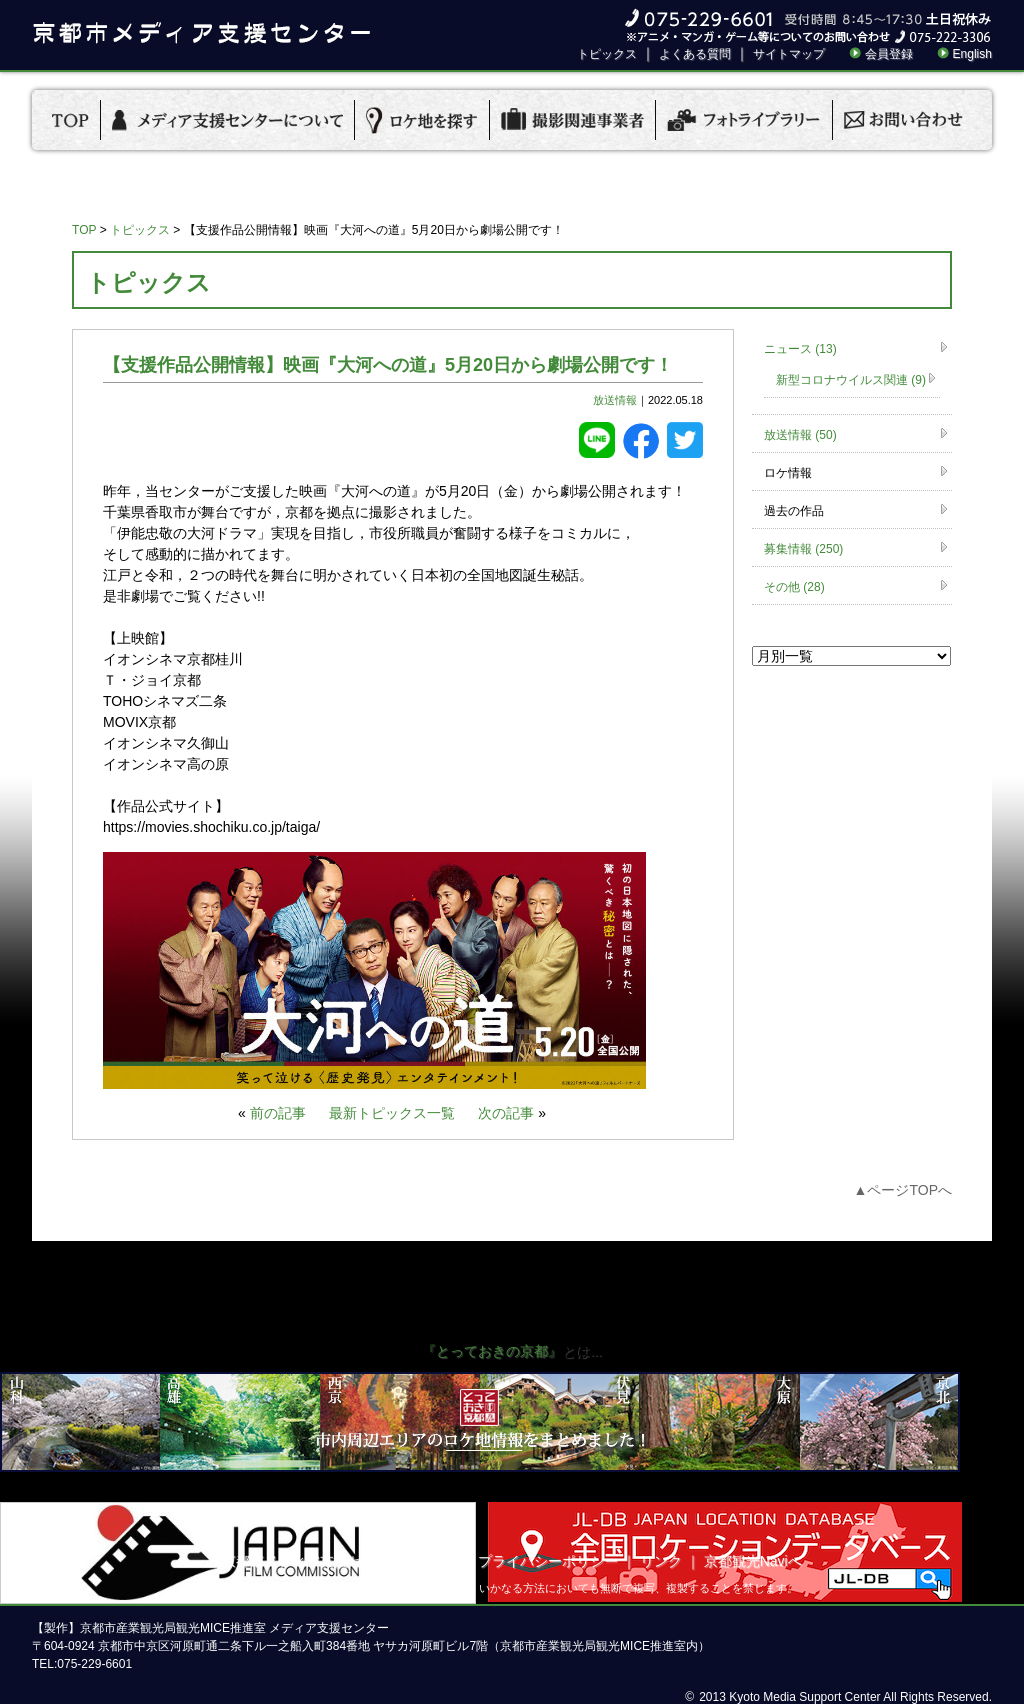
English (972, 54)
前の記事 (278, 1113)
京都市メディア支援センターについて (341, 1561)
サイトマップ (789, 54)
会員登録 (889, 54)
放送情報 (615, 400)
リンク (661, 1561)
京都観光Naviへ (753, 1561)
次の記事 (506, 1113)
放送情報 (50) (800, 435)
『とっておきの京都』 (492, 1351)
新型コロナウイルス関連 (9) (851, 380)
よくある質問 (695, 54)
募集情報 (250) (803, 549)
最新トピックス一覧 (392, 1113)
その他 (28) (794, 587)
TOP (84, 230)
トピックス (607, 54)
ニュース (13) (800, 349)
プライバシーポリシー (548, 1561)
